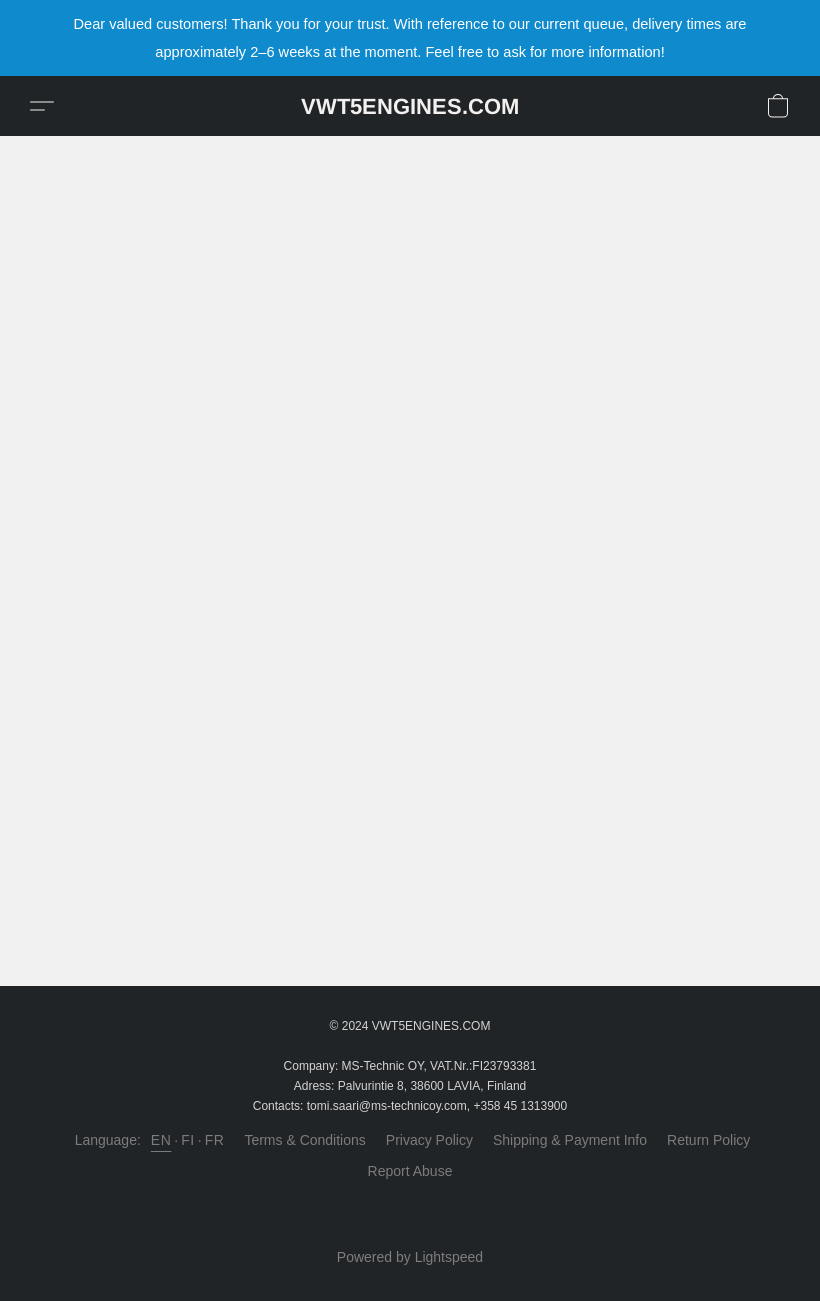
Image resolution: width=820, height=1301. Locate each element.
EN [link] (161, 1140)
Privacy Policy (429, 1140)
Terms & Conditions (304, 1140)
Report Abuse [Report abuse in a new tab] (410, 1171)
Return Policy (708, 1140)
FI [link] (187, 1140)
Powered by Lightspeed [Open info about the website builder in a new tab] (410, 1257)
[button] (410, 106)
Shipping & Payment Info (570, 1140)
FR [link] (215, 1140)
